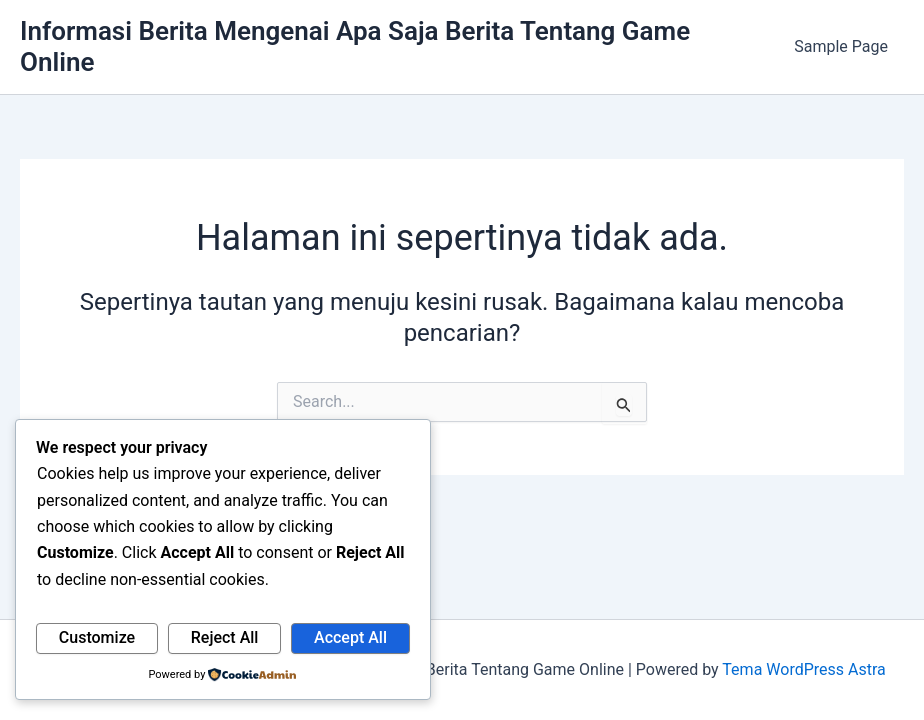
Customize (97, 637)
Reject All (225, 637)
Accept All (350, 637)
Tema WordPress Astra (803, 669)
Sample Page (841, 46)
